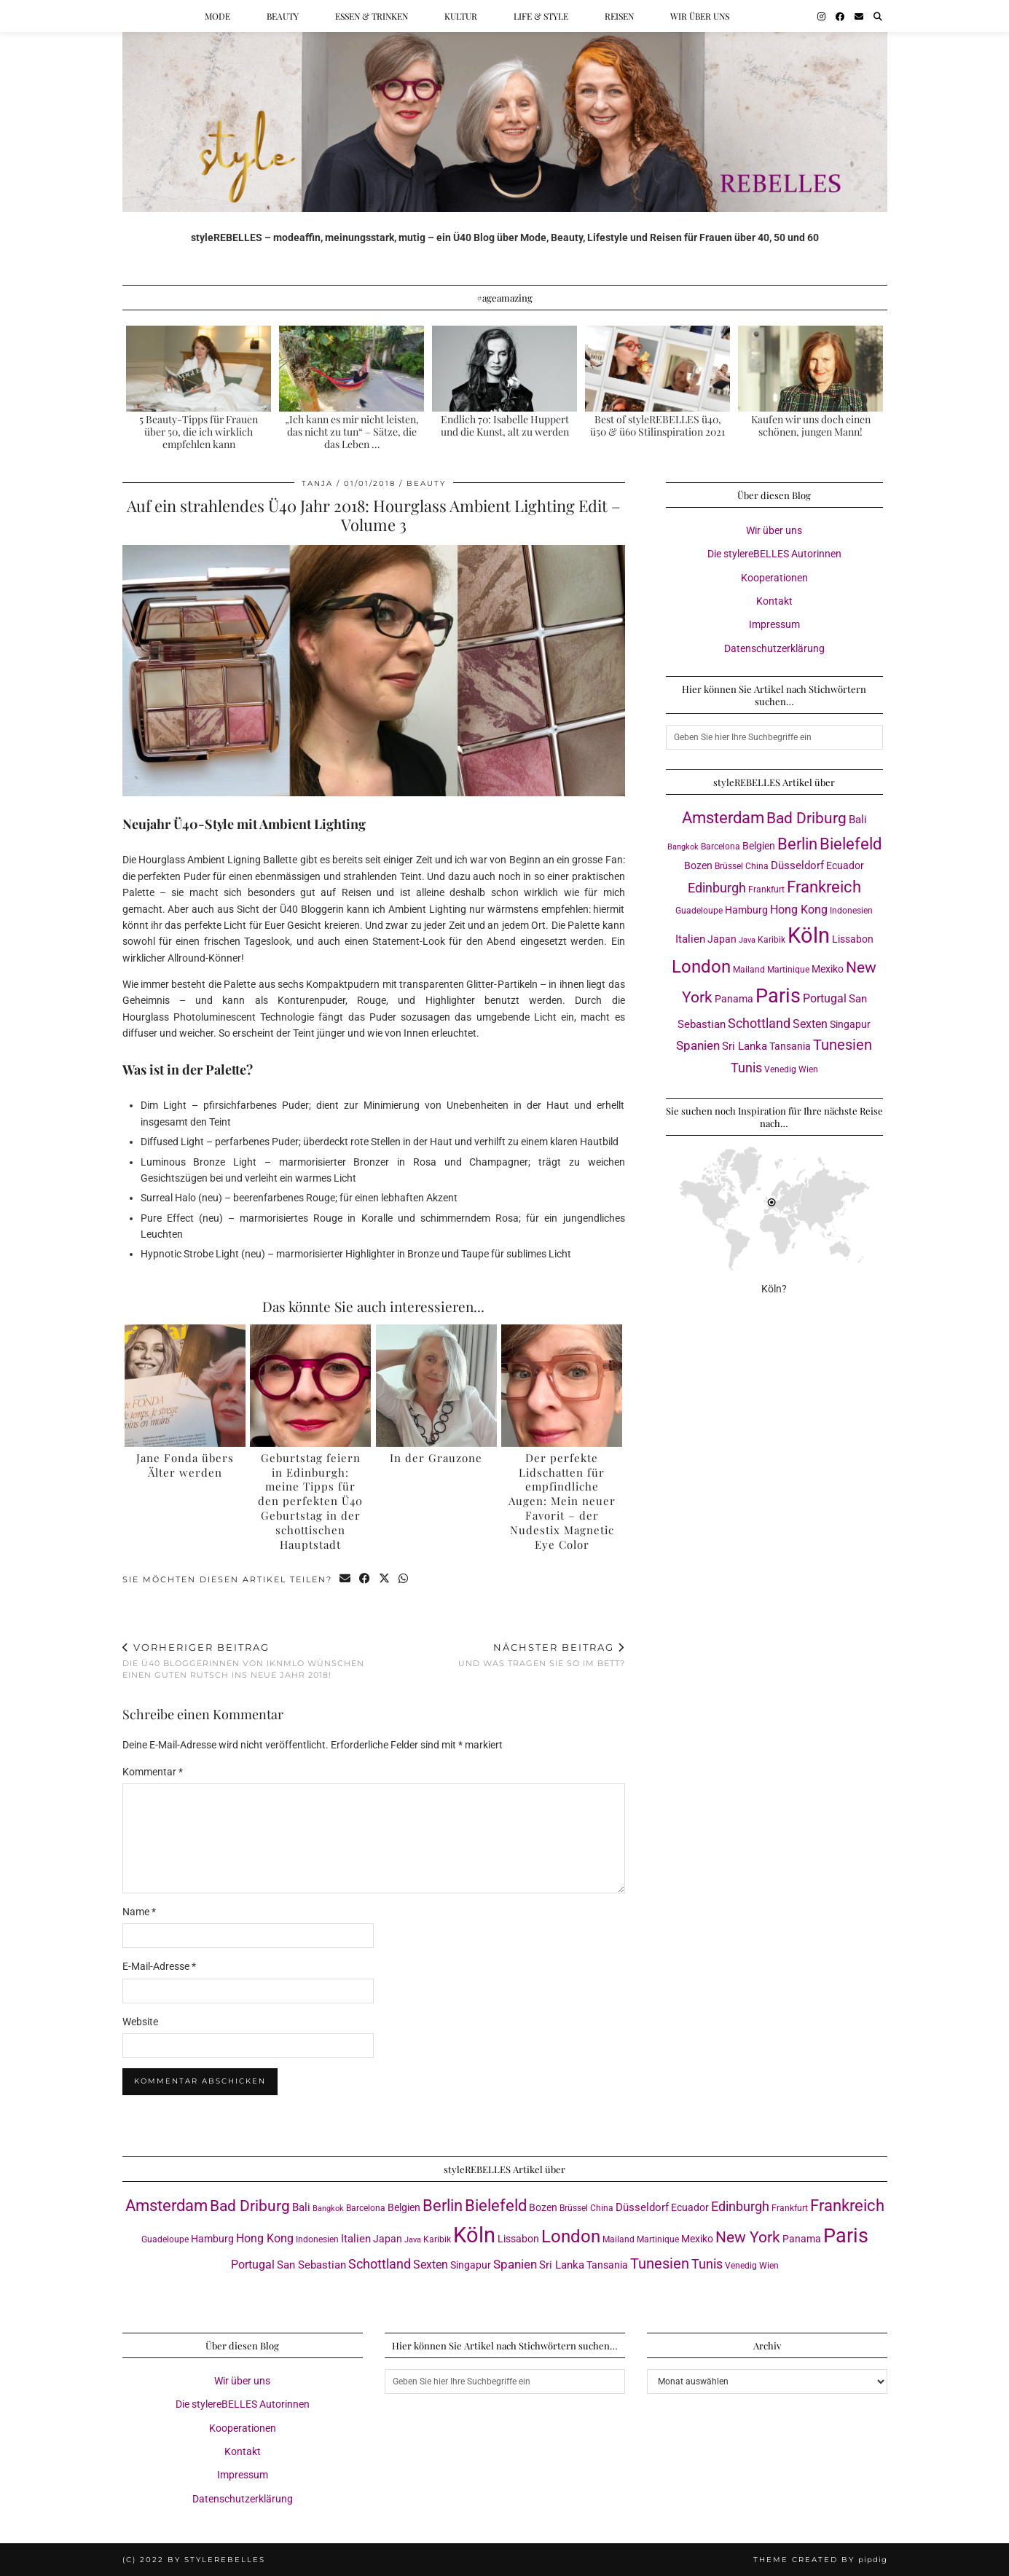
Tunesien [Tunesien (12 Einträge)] (842, 1045)
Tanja (317, 483)
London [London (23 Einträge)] (701, 967)
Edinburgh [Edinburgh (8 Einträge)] (717, 888)
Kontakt (774, 601)
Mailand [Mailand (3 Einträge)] (749, 969)
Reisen (619, 16)
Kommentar (152, 1772)
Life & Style (541, 16)
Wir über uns (699, 16)
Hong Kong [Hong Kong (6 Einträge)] (799, 909)
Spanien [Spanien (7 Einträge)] (698, 1045)
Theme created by (820, 2559)
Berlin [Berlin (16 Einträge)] (797, 844)
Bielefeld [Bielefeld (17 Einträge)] (851, 844)
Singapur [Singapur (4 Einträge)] (850, 1024)
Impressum (774, 624)
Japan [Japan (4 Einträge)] (722, 939)
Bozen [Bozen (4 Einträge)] (698, 865)
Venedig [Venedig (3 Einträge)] (780, 1069)
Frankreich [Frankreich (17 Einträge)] (824, 887)
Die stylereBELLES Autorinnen (774, 553)
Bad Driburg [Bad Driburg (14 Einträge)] (806, 818)
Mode (217, 16)
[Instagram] (821, 16)
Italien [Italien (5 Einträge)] (690, 939)
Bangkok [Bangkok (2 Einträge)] (683, 847)
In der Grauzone (436, 1457)
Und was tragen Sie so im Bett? (541, 1654)
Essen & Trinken (371, 16)
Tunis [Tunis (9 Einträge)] (746, 1067)
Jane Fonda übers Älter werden (185, 1465)
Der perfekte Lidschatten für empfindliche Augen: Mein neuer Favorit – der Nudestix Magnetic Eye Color (562, 1501)
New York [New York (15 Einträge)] (747, 2237)
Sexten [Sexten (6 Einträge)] (810, 1024)
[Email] (859, 16)
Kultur (460, 16)
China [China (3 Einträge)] (757, 865)
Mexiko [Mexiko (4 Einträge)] (828, 969)
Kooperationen (774, 578)
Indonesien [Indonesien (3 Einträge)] (851, 910)
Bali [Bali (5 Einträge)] (858, 819)
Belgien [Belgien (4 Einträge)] (758, 846)
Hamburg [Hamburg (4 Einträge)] (746, 910)
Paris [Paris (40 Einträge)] (778, 996)
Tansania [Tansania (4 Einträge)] (790, 1046)
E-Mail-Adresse (159, 1966)
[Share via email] (346, 1580)
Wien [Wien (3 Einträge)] (808, 1069)
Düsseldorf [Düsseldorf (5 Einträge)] (797, 865)
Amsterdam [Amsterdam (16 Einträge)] (723, 818)
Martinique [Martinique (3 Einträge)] (788, 969)
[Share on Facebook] (365, 1580)
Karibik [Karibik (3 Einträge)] (771, 939)
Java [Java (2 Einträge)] (747, 940)
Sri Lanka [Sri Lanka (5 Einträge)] (744, 1046)
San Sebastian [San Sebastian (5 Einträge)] (311, 2264)
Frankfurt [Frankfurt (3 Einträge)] (766, 889)
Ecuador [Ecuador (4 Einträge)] (845, 865)
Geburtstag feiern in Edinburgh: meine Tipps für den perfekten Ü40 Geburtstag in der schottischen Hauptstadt (310, 1501)
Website (140, 2021)
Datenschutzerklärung (774, 648)
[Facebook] (840, 16)
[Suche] (877, 16)
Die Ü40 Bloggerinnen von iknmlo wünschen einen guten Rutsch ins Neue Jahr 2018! (248, 1660)
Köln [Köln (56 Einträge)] (809, 935)
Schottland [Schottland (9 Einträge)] (759, 1023)
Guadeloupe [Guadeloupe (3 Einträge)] (699, 910)
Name (139, 1911)
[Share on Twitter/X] (385, 1580)
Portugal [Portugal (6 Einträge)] (825, 998)
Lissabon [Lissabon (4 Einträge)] (852, 939)
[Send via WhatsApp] (404, 1580)
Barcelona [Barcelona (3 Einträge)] (720, 846)
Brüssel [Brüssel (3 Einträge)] (729, 865)
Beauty (283, 16)
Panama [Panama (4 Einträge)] (734, 999)
